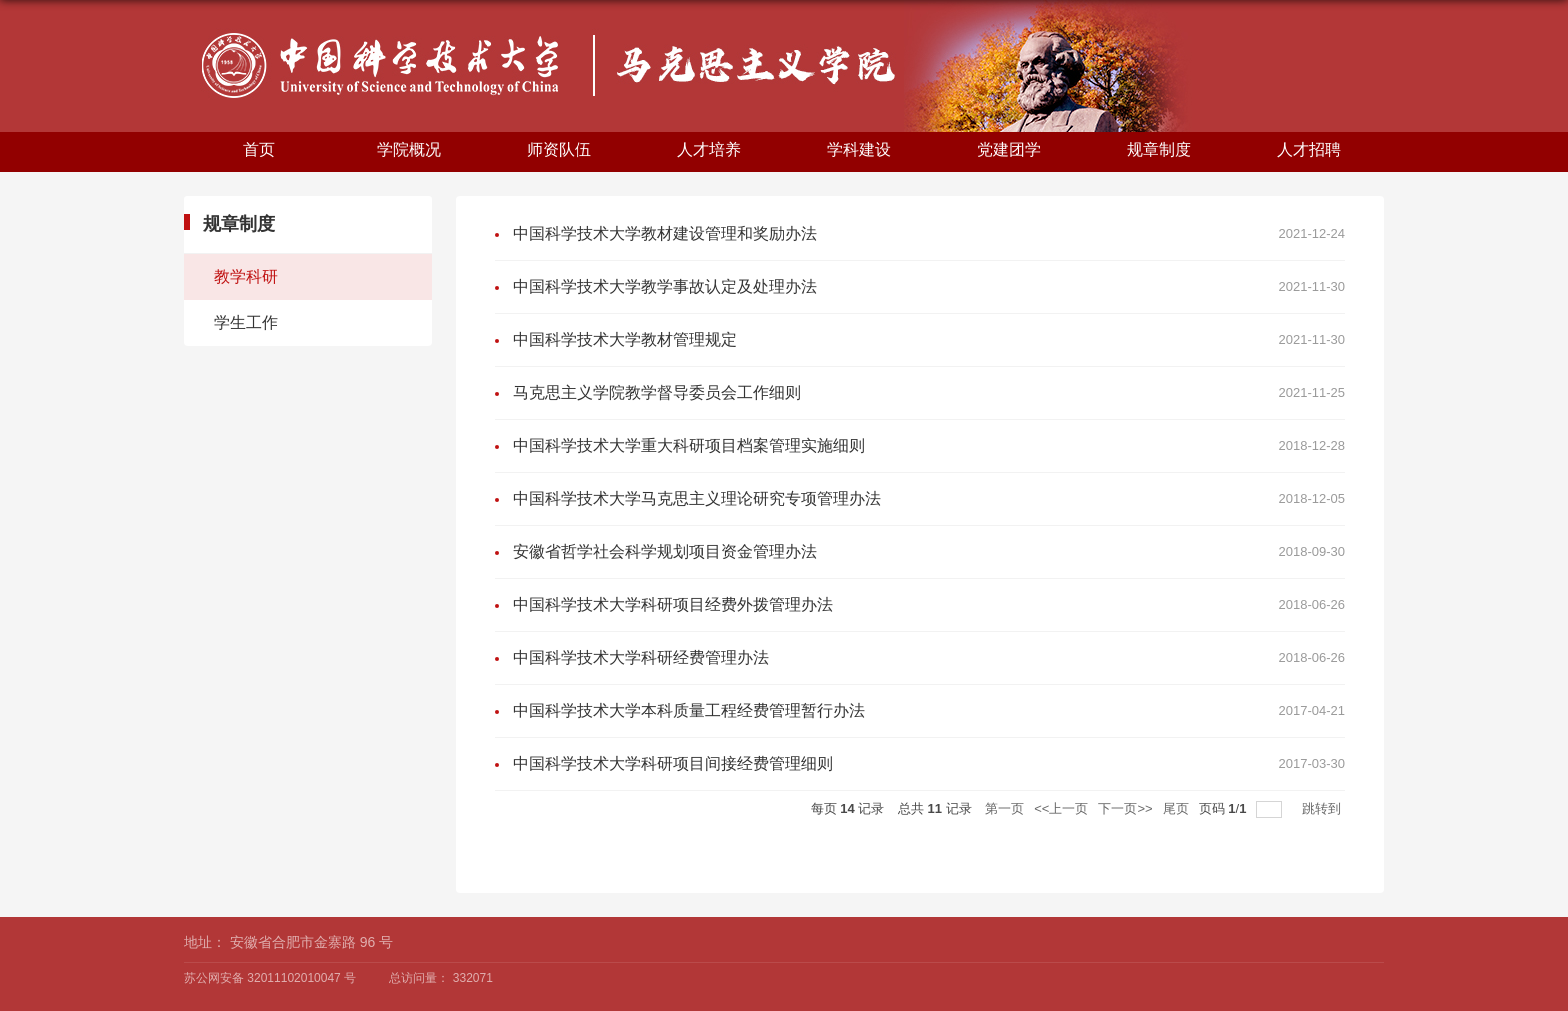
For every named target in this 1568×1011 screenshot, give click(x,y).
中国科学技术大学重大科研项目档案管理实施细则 (689, 445)
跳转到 (1323, 808)
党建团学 (1009, 149)
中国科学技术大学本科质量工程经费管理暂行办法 (689, 710)
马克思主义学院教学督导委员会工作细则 (657, 392)
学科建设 (859, 149)
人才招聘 (1309, 149)
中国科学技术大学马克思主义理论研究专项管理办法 (697, 498)
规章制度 (1159, 149)
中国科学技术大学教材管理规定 (625, 339)
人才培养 (709, 149)
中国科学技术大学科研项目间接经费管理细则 (673, 763)
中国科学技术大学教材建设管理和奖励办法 (665, 233)
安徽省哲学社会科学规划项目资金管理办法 (665, 551)
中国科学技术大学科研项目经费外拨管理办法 (673, 604)
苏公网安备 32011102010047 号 (270, 978)
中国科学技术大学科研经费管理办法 (641, 657)
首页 (259, 149)
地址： (205, 942)
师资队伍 (559, 149)
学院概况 (409, 149)
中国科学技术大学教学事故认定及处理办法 (665, 286)
